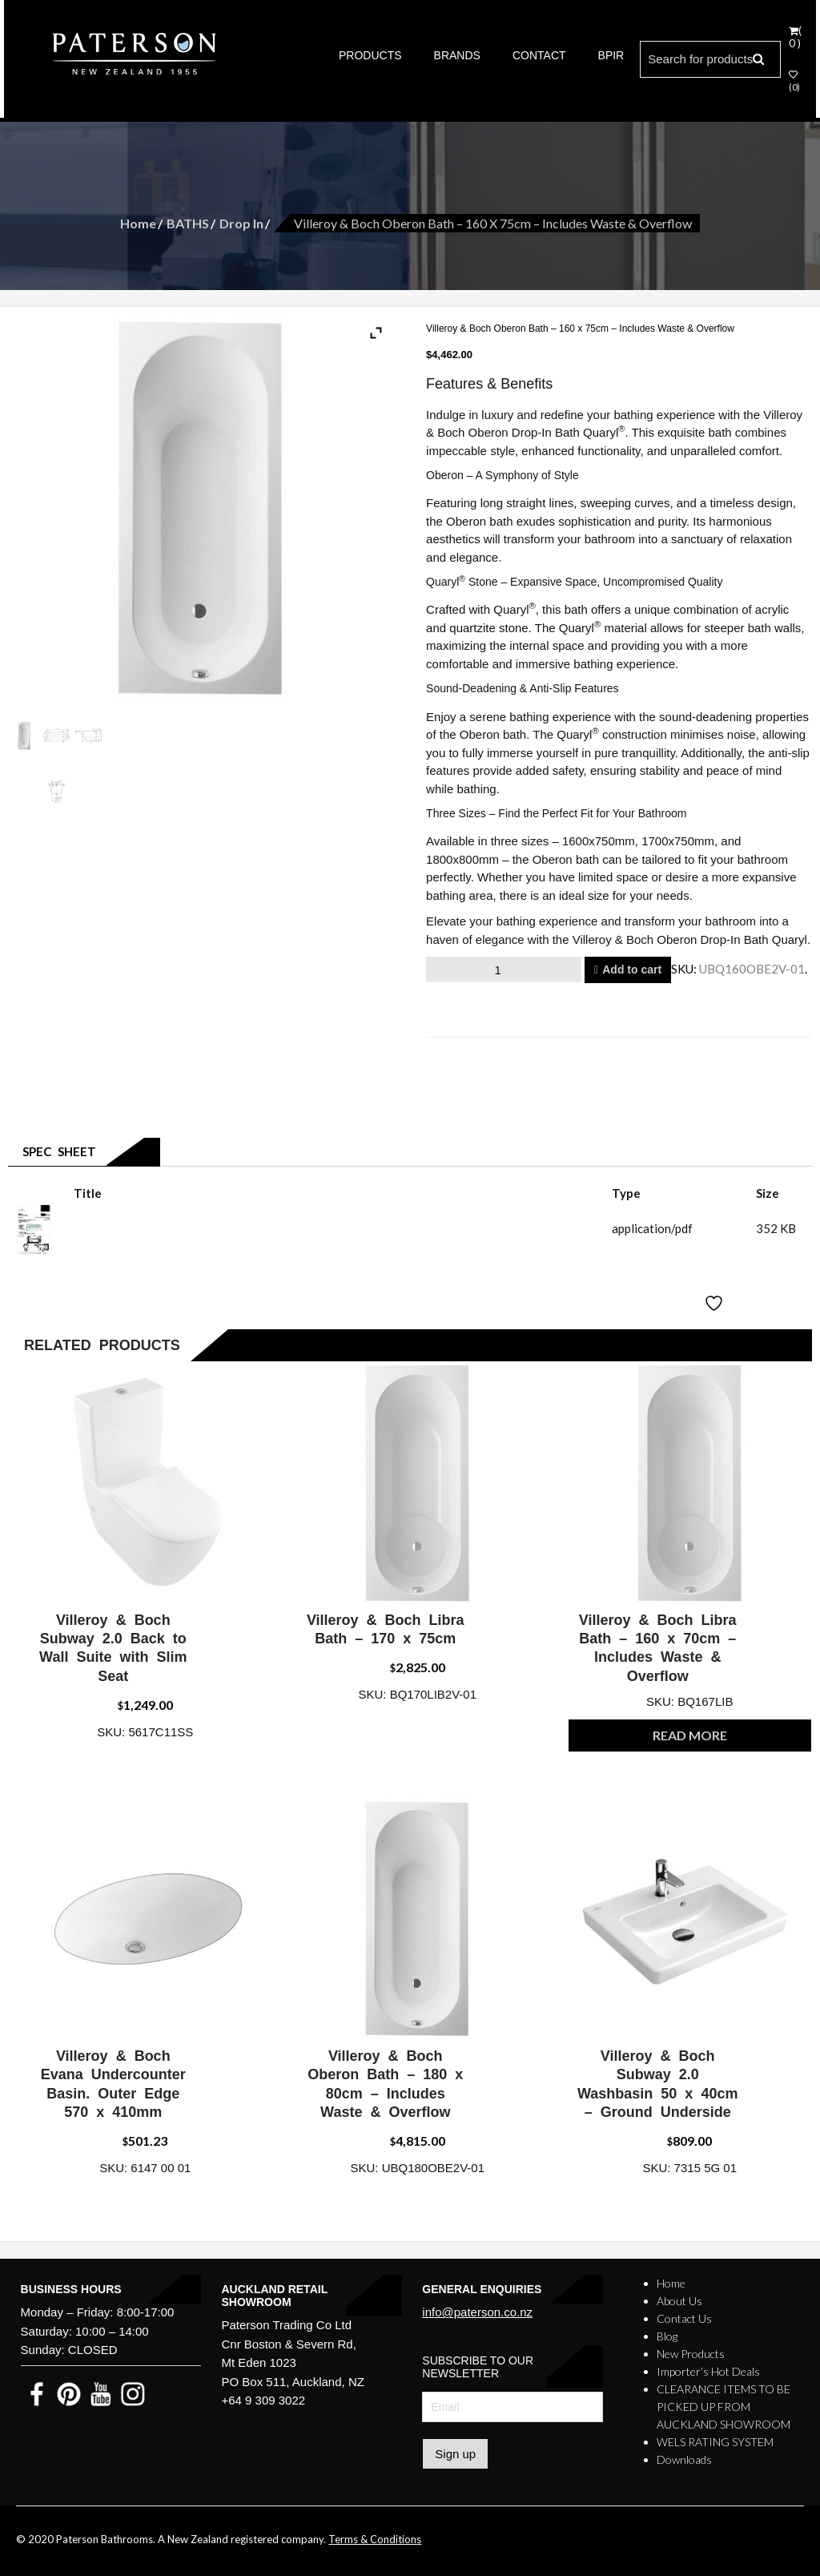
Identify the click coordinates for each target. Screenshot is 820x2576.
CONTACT (539, 55)
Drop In (241, 223)
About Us (679, 2301)
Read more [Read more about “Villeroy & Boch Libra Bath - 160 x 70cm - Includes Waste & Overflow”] (690, 1735)
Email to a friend (487, 1051)
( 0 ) (795, 37)
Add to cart (631, 969)
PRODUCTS (370, 55)
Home (138, 223)
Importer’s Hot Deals (708, 2371)
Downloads (684, 2459)
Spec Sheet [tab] (56, 1151)
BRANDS (457, 55)
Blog (667, 2336)
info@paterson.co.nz (477, 2312)
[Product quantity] (503, 969)
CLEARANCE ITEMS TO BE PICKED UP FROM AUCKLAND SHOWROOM (723, 2406)
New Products (691, 2353)
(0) (794, 81)
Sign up (455, 2454)
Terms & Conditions (374, 2539)
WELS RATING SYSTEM (715, 2442)
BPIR (611, 55)
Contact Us (684, 2318)
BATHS (188, 223)
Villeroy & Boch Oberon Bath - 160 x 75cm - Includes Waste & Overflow (263, 1228)
